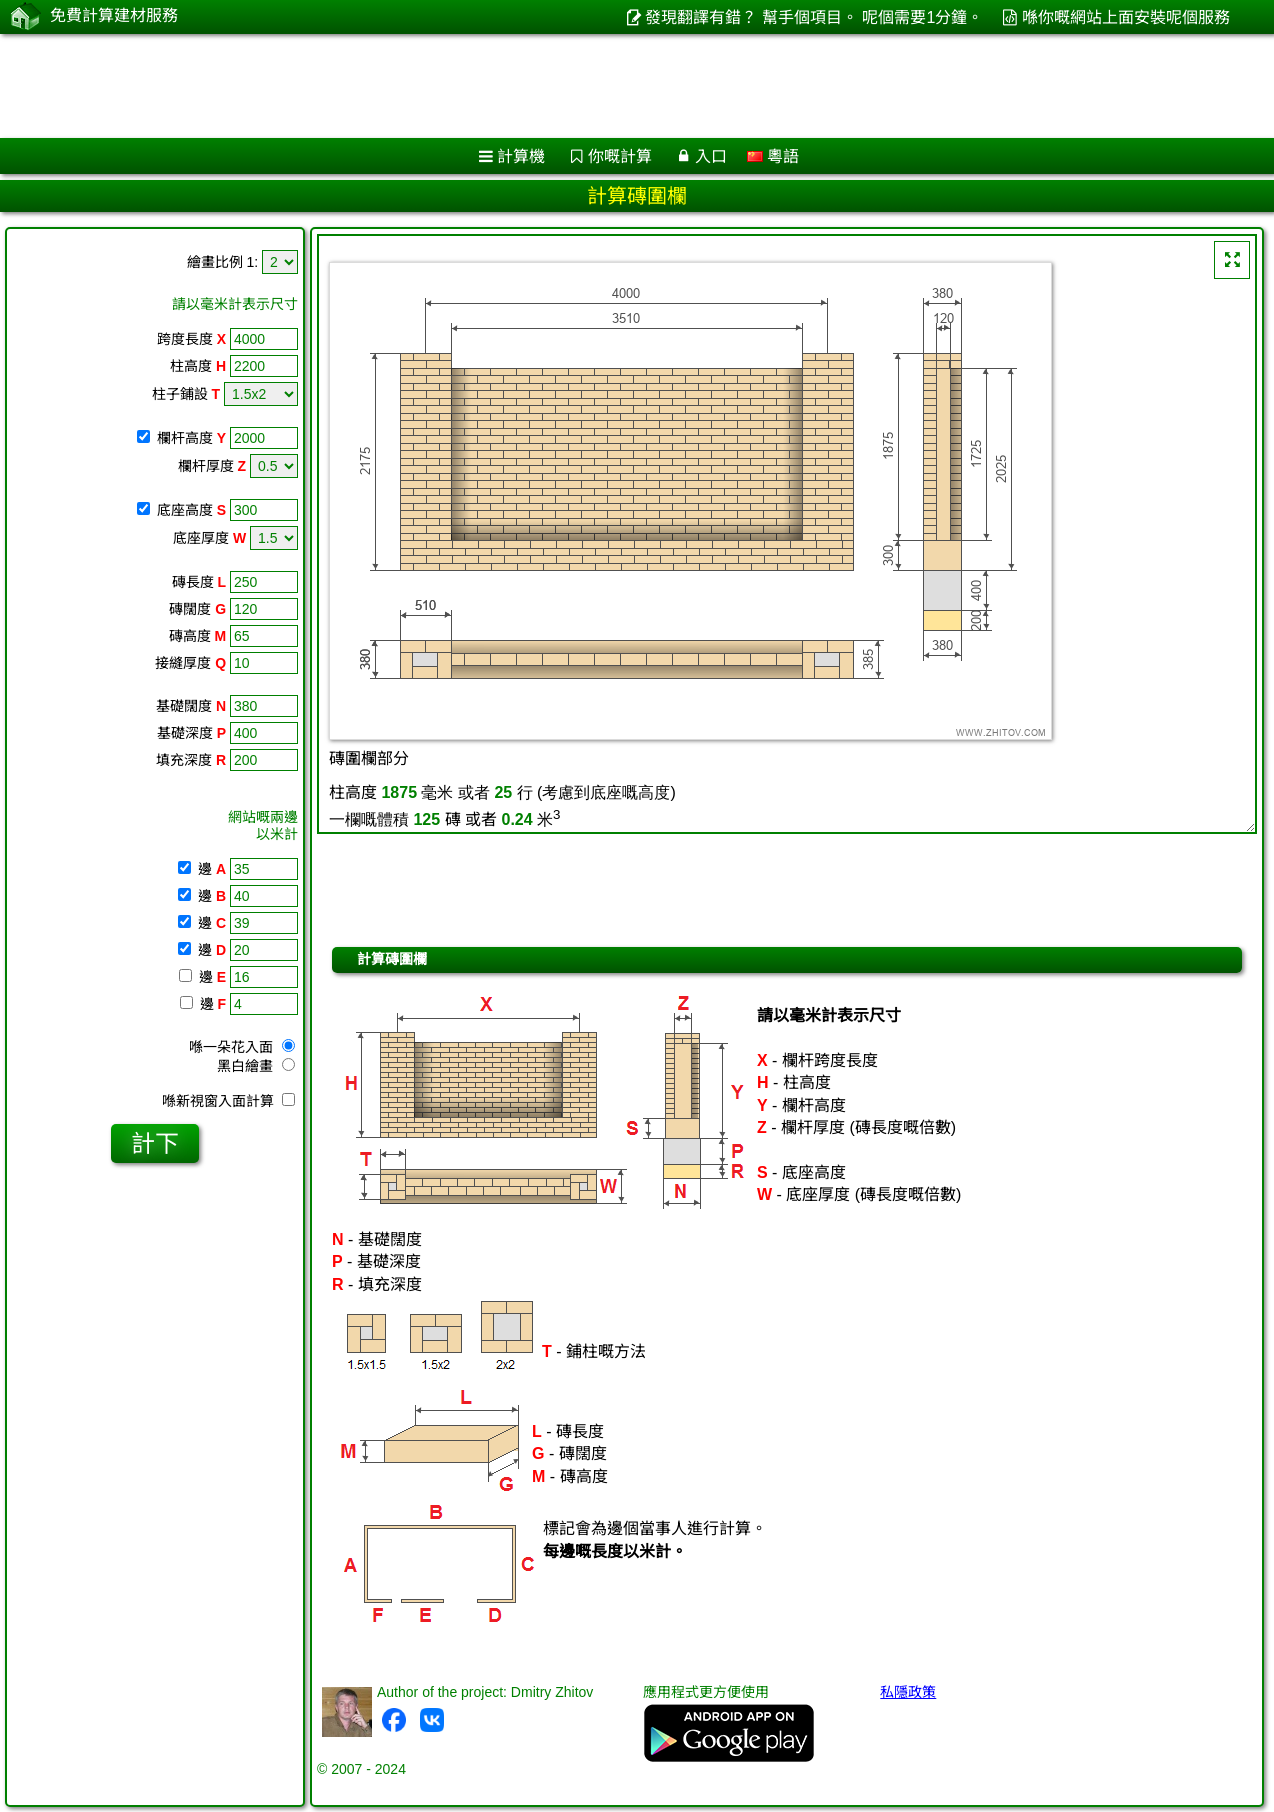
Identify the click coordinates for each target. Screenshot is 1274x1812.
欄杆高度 (191, 438)
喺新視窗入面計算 (228, 1101)
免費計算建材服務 (114, 16)
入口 (711, 156)
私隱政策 (908, 1692)
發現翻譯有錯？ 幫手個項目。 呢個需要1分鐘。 (814, 17)
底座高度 (191, 510)
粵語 (773, 156)
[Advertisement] (607, 86)
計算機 (521, 156)
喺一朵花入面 (242, 1047)
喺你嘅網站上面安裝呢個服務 (1126, 17)
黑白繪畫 (256, 1066)
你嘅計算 (620, 156)
